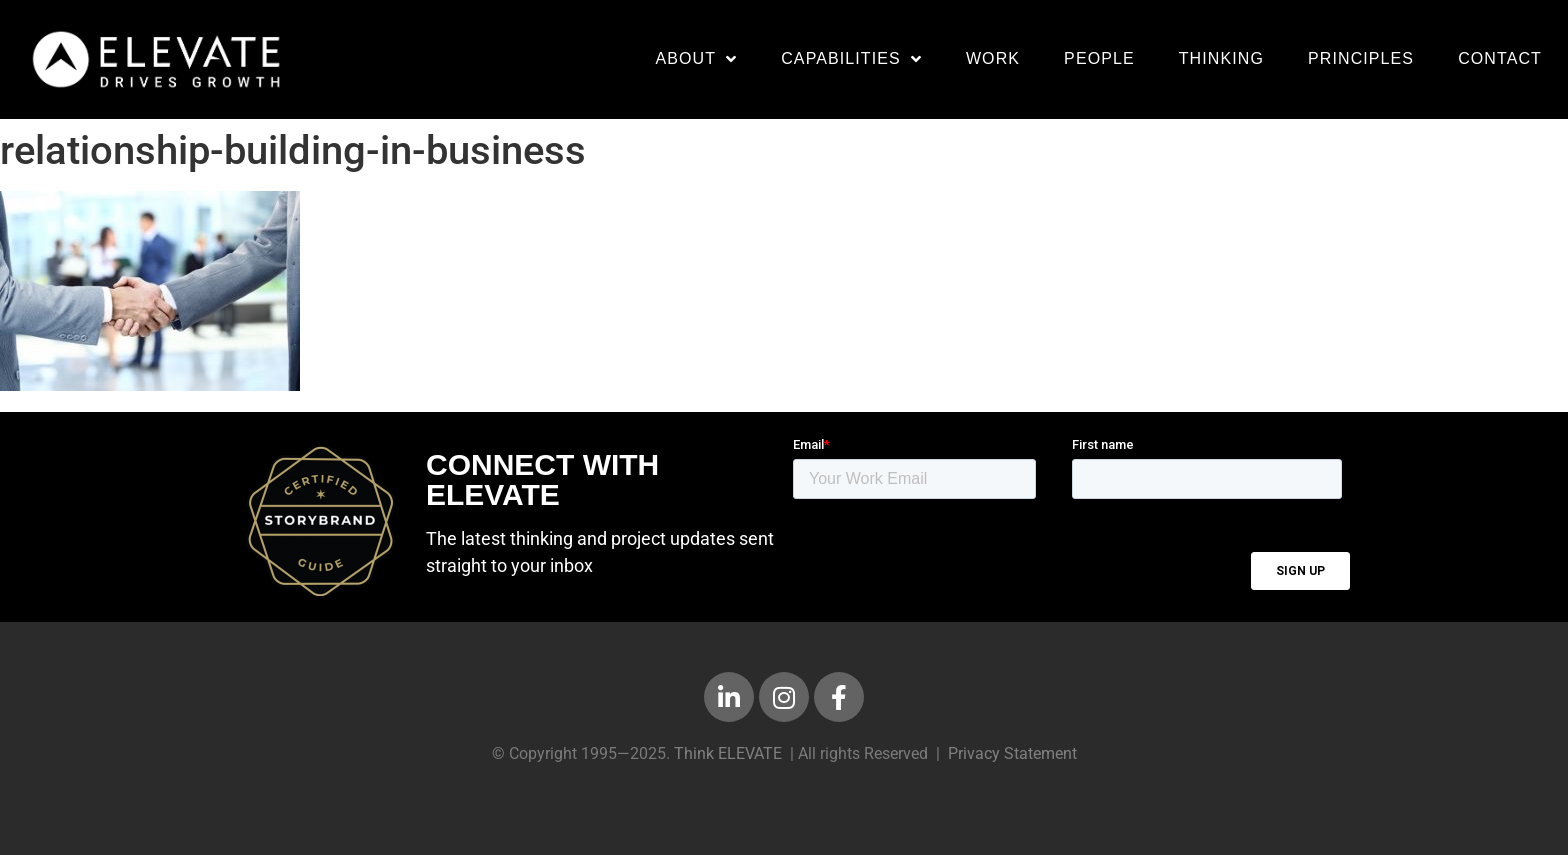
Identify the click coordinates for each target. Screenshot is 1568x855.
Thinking (1221, 58)
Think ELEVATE (728, 753)
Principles (1361, 58)
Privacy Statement (1012, 753)
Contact (1500, 58)
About (696, 59)
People (1099, 58)
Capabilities (851, 59)
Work (993, 58)
